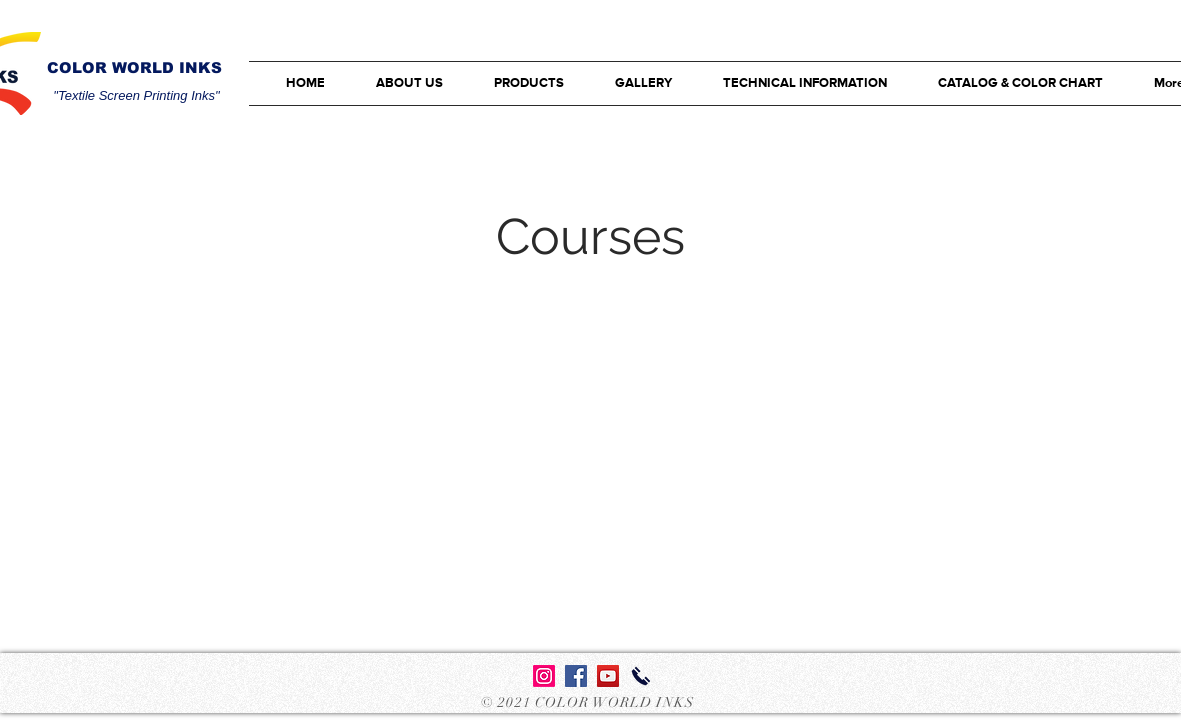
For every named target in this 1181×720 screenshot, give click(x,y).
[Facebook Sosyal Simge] (576, 676)
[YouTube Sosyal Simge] (608, 676)
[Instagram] (544, 676)
